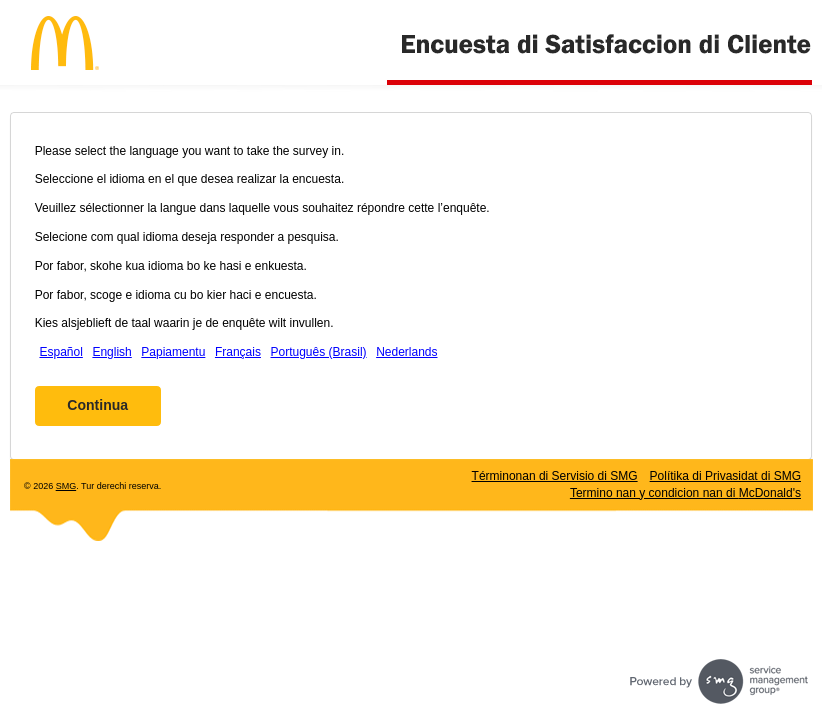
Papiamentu (173, 352)
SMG (66, 486)
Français (238, 352)
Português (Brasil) (319, 352)
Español (60, 352)
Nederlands (406, 352)
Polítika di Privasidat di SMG (725, 476)
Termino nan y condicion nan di (685, 493)
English (111, 352)
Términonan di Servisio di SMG (555, 476)
